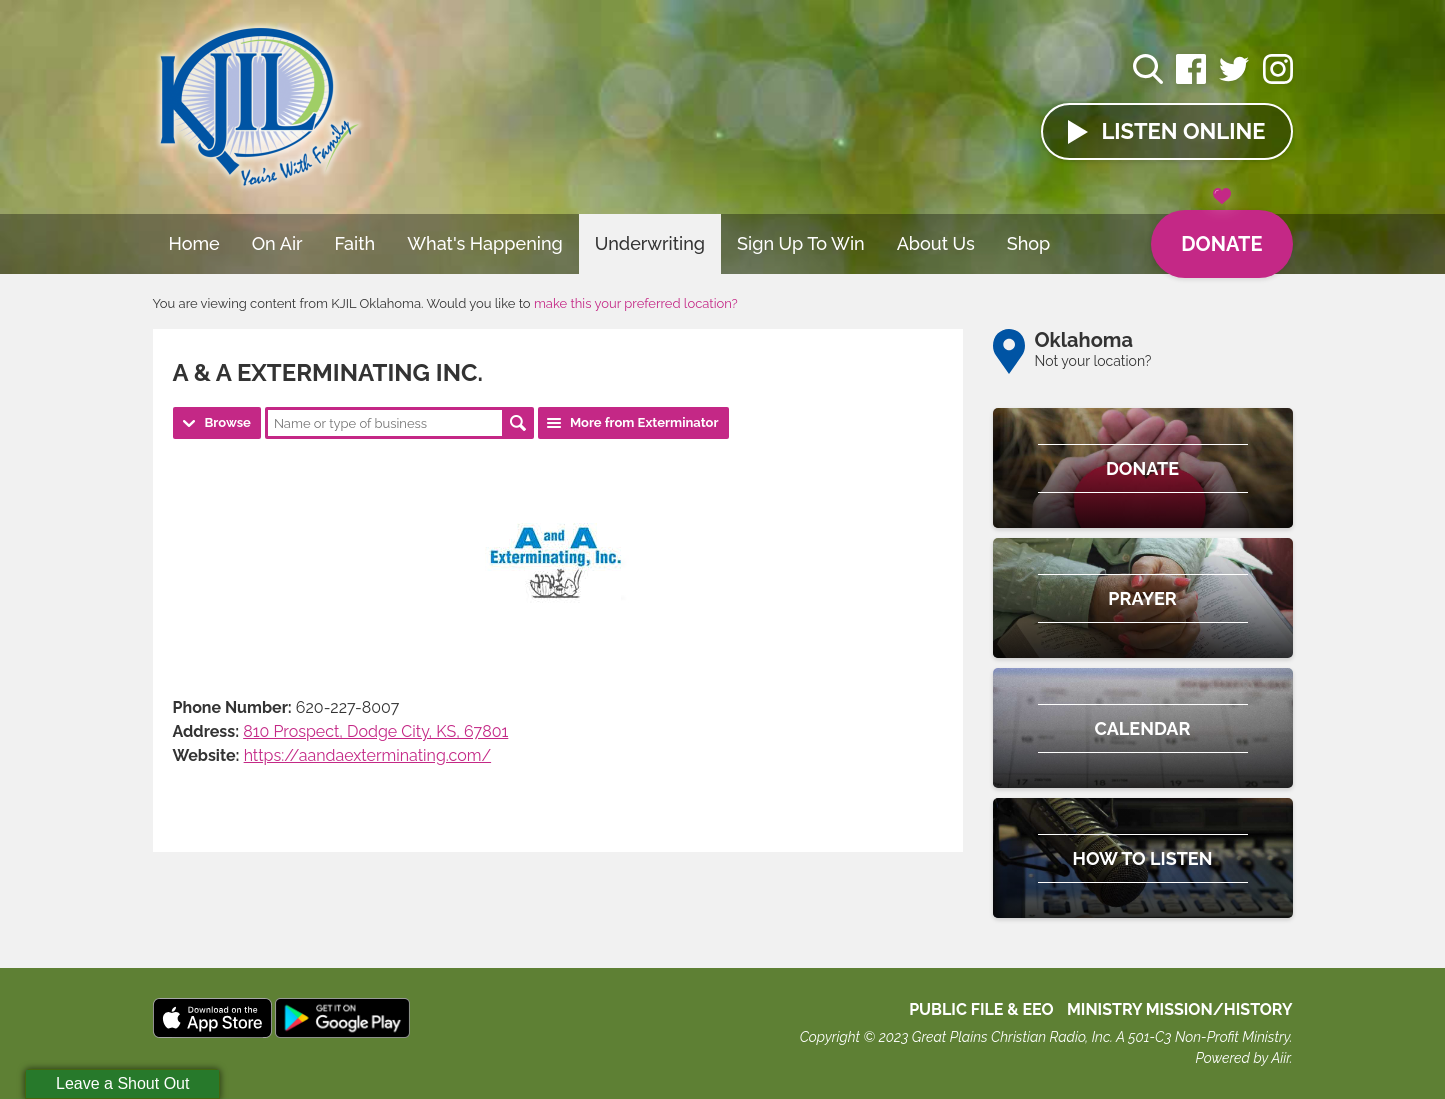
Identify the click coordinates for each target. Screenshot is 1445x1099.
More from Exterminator (644, 422)
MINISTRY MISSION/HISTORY (1180, 1009)
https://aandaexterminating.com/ (367, 755)
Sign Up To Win (801, 243)
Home (194, 243)
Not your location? (1093, 361)
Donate (1221, 233)
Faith (355, 243)
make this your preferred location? (636, 303)
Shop (1029, 243)
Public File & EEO (981, 1009)
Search (518, 423)
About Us (936, 243)
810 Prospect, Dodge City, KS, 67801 (375, 731)
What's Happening (485, 243)
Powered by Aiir (1242, 1058)
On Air (277, 243)
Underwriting (650, 243)
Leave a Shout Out (122, 1083)
